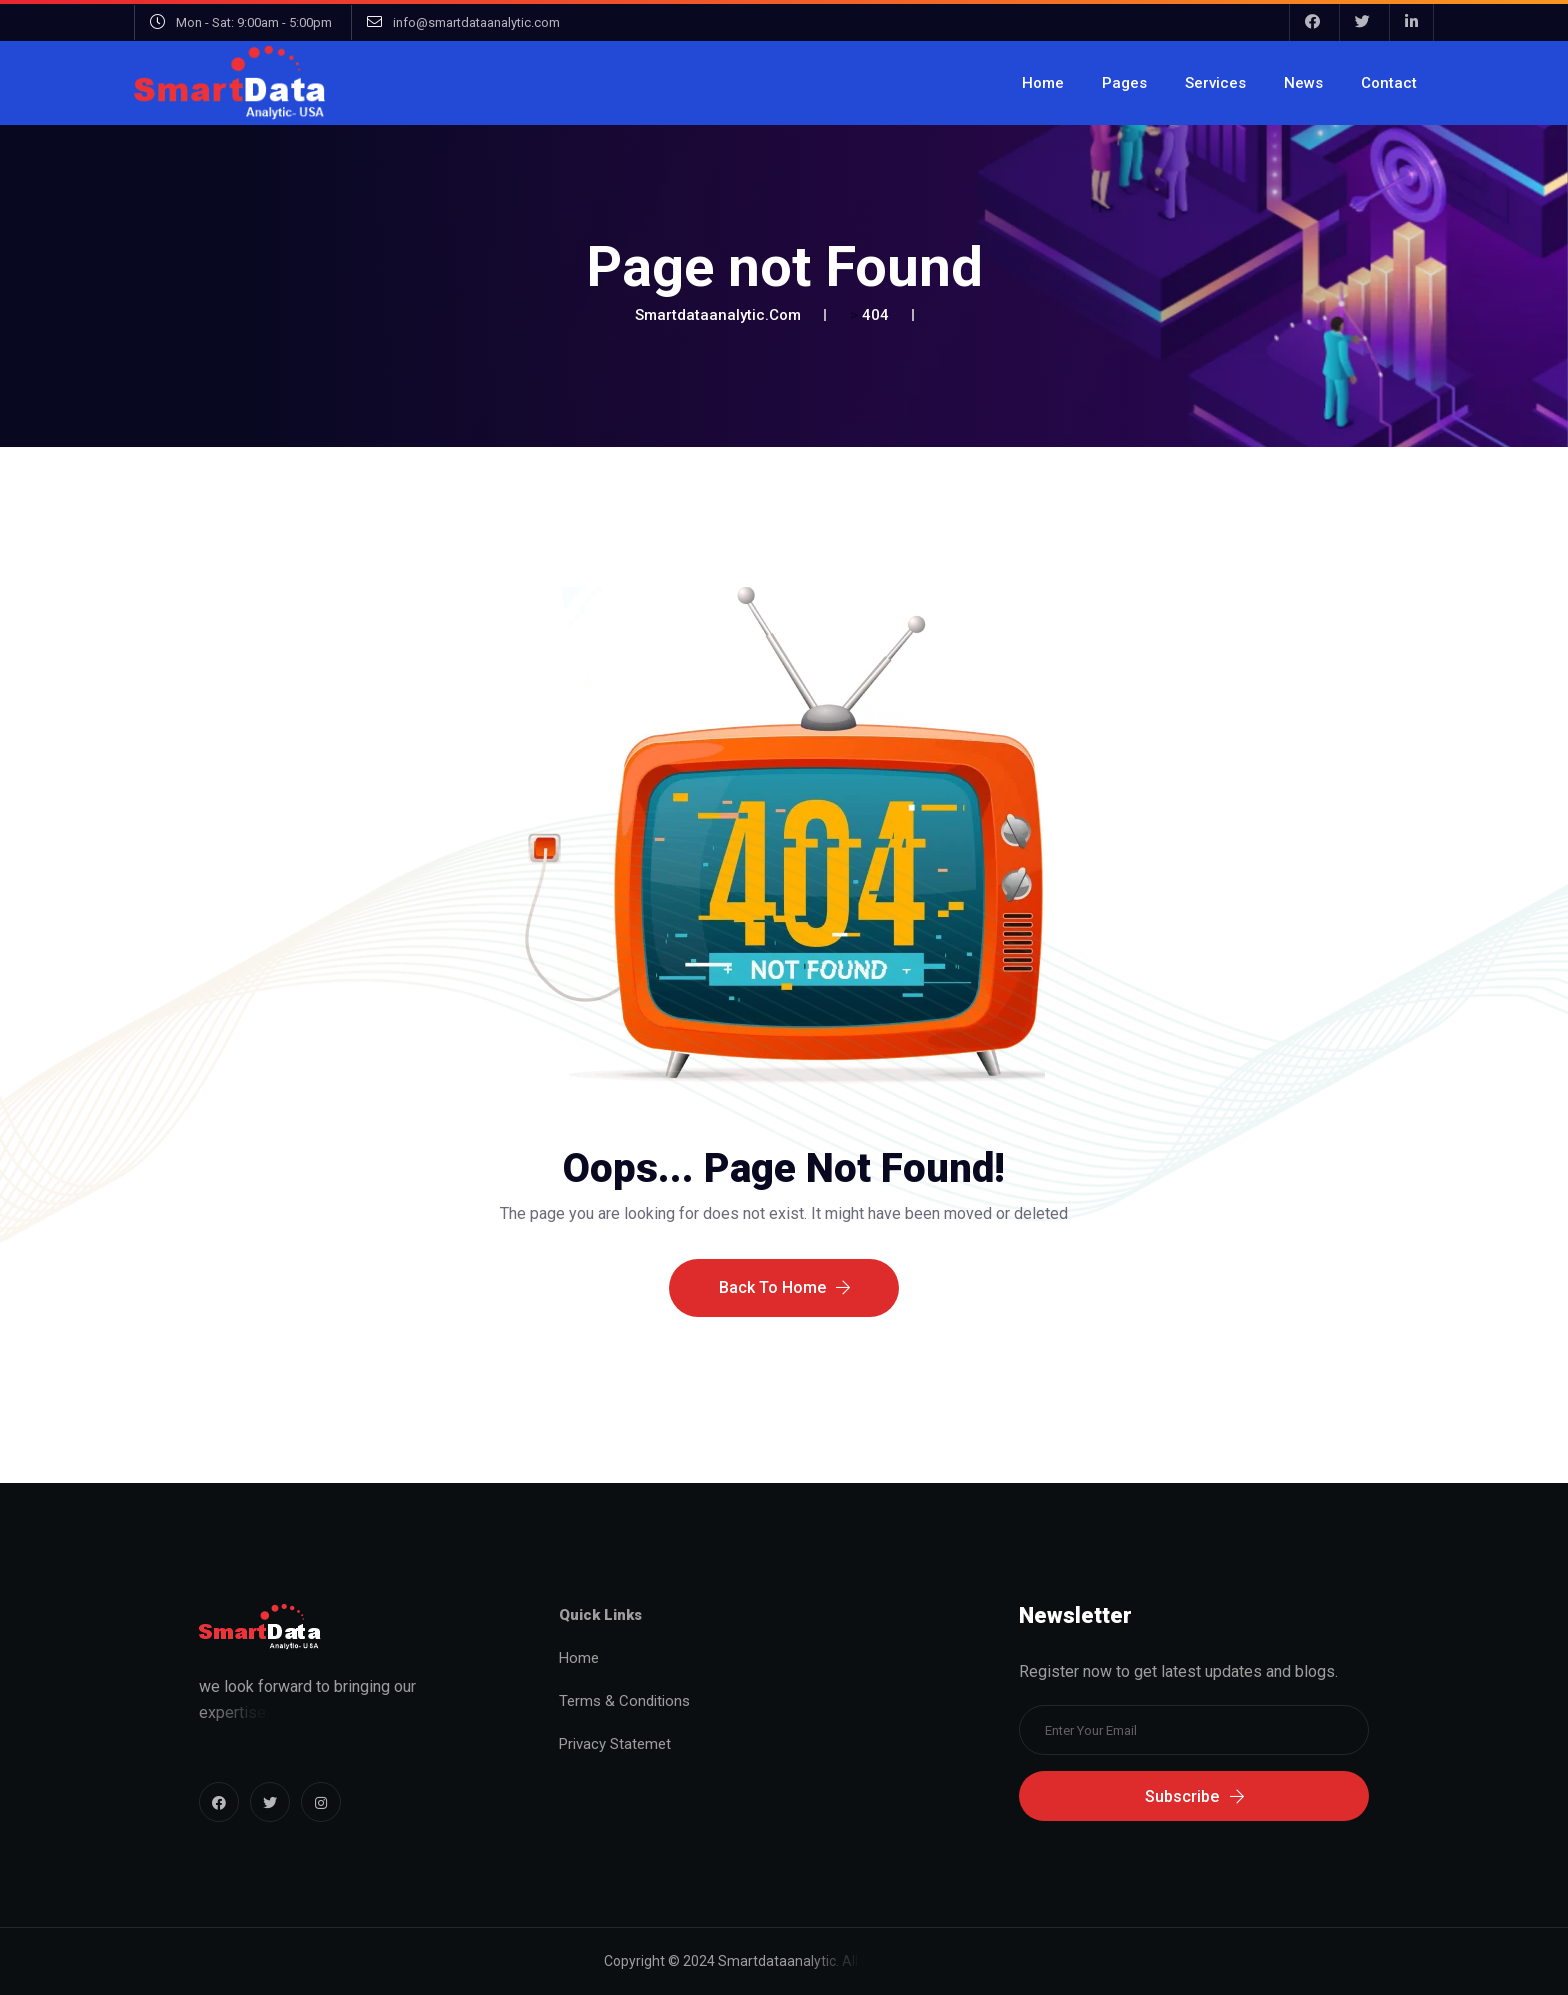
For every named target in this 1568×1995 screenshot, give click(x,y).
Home (1043, 83)
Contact (1389, 83)
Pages (1124, 83)
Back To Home (784, 1303)
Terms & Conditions (624, 1701)
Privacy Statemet (615, 1744)
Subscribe (1194, 1796)
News (1303, 83)
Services (1215, 83)
